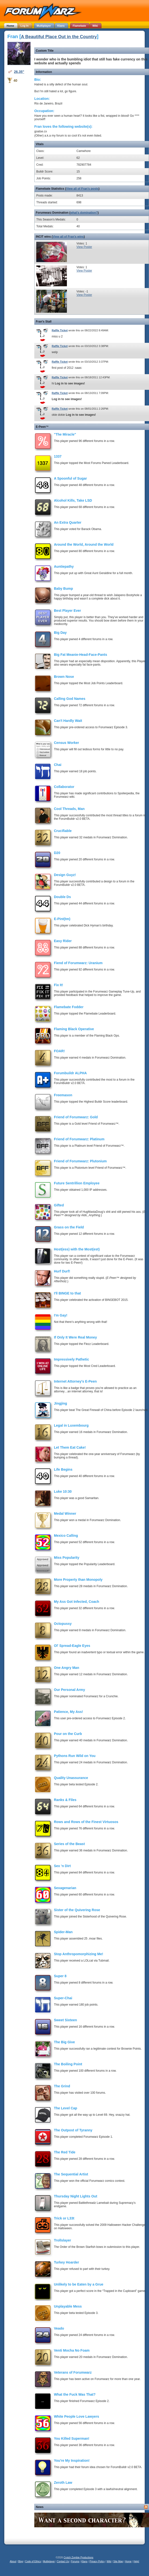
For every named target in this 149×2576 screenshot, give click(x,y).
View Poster (84, 247)
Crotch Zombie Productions (78, 2557)
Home (128, 2561)
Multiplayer (49, 2561)
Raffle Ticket (60, 330)
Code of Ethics (33, 2561)
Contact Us (63, 2561)
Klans (84, 2561)
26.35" (19, 72)
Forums (75, 2561)
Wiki (109, 2561)
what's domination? (84, 212)
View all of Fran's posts (82, 188)
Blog (20, 2561)
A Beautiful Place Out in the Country (59, 36)
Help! (136, 2561)
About (13, 2561)
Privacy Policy (97, 2561)
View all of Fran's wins (68, 236)
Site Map (118, 2561)
